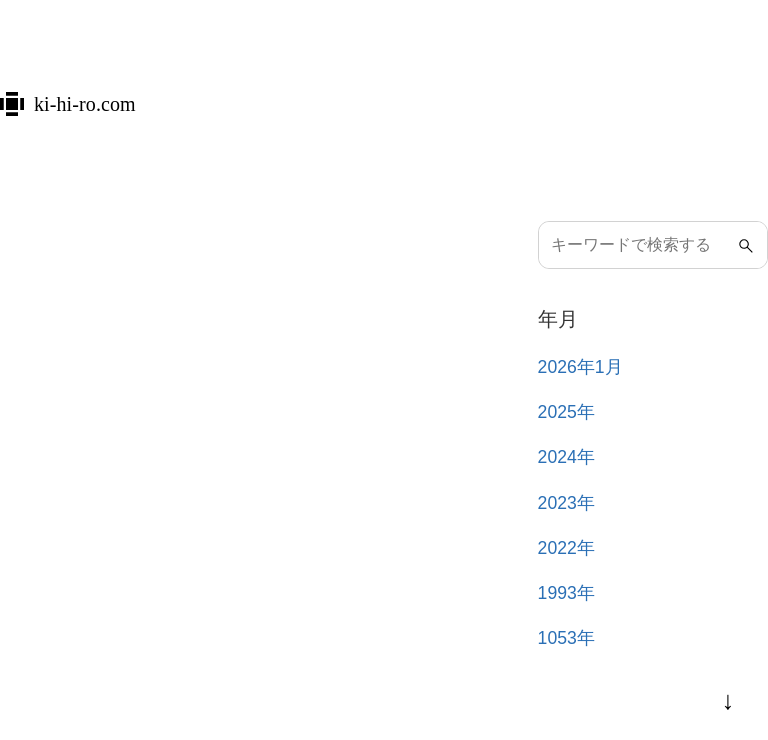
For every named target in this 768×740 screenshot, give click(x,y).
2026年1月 (580, 367)
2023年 (566, 503)
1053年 (566, 638)
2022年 (566, 548)
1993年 (566, 593)
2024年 (566, 457)
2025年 (566, 412)
